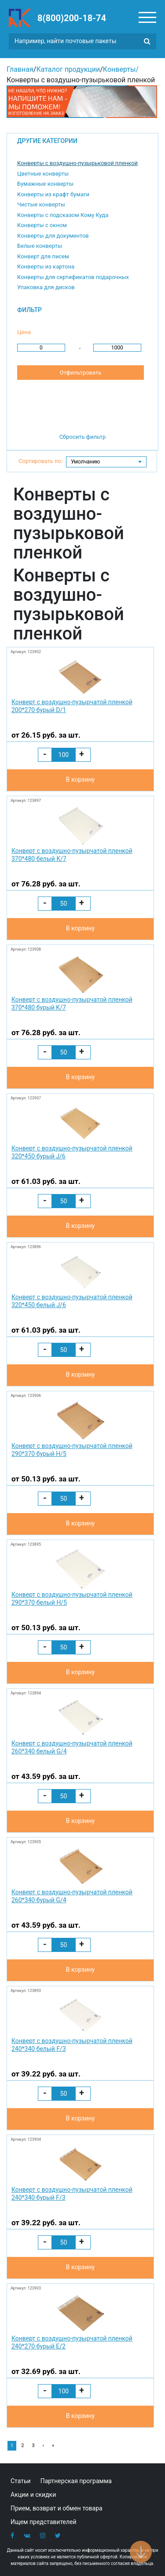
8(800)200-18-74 (71, 18)
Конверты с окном (42, 225)
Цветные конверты (43, 173)
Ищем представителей (44, 2521)
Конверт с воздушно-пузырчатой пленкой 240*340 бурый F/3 (71, 2193)
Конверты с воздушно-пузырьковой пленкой (77, 163)
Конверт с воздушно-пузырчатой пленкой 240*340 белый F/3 (71, 2044)
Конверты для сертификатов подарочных (73, 277)
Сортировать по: (40, 461)
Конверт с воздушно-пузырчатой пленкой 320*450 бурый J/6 (71, 1152)
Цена (24, 332)
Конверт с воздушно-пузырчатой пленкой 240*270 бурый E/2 (71, 2342)
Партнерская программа (76, 2480)
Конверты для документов (53, 235)
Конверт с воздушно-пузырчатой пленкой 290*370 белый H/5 (71, 1598)
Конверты (119, 69)
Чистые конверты (41, 204)
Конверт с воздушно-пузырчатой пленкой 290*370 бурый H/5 (71, 1449)
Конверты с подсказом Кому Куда (62, 215)
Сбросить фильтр (82, 437)
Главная (20, 69)
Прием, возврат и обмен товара (57, 2508)
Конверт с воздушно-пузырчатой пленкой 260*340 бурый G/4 (71, 1896)
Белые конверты (39, 246)
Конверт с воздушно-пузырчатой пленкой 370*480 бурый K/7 (71, 1003)
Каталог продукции (68, 69)
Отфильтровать (80, 372)
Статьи (21, 2480)
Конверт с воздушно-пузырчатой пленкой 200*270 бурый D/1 (71, 705)
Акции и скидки (33, 2494)
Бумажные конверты (45, 183)
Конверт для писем (43, 256)
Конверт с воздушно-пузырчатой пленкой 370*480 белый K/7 (71, 854)
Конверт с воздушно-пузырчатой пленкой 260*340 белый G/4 (71, 1747)
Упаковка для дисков (46, 287)
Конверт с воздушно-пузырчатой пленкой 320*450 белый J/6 (71, 1301)
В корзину (80, 779)
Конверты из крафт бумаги (53, 194)
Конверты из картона (45, 266)
